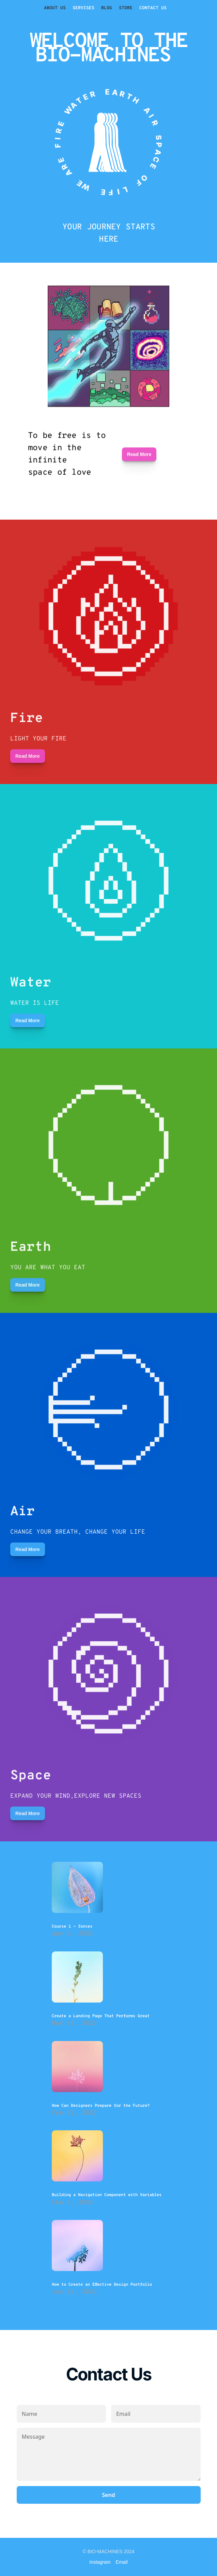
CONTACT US (153, 8)
